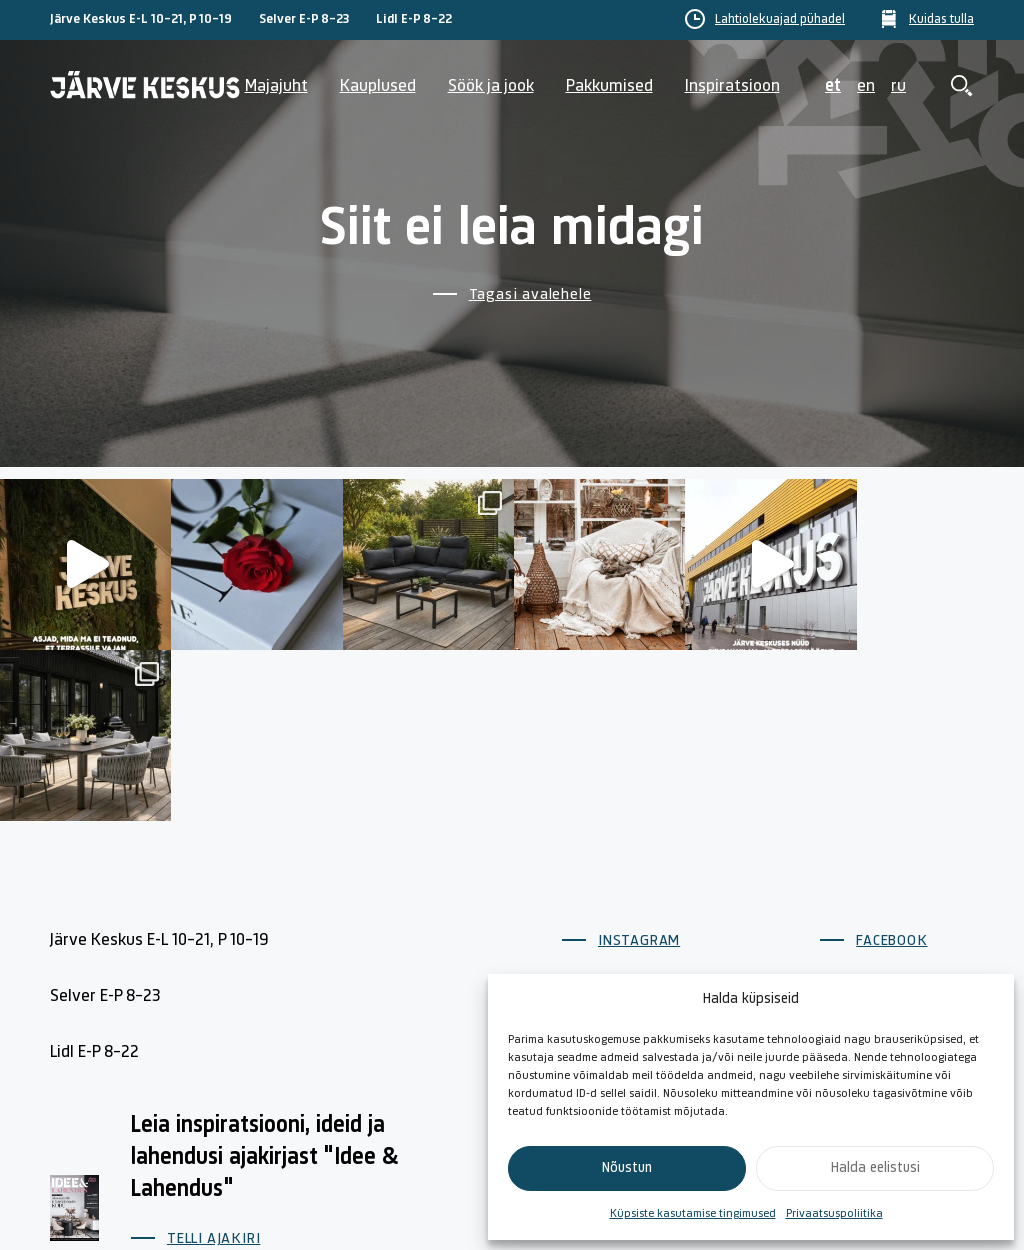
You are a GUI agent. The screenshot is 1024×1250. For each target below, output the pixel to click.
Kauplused (378, 86)
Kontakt (734, 963)
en (866, 86)
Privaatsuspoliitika (834, 1214)
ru (898, 86)
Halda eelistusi (875, 1168)
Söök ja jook (491, 86)
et (833, 86)
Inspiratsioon (732, 86)
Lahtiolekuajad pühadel (780, 20)
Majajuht (276, 86)
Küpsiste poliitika (910, 963)
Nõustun (627, 1168)
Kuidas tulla (941, 20)
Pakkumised (609, 86)
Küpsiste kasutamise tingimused (693, 1214)
